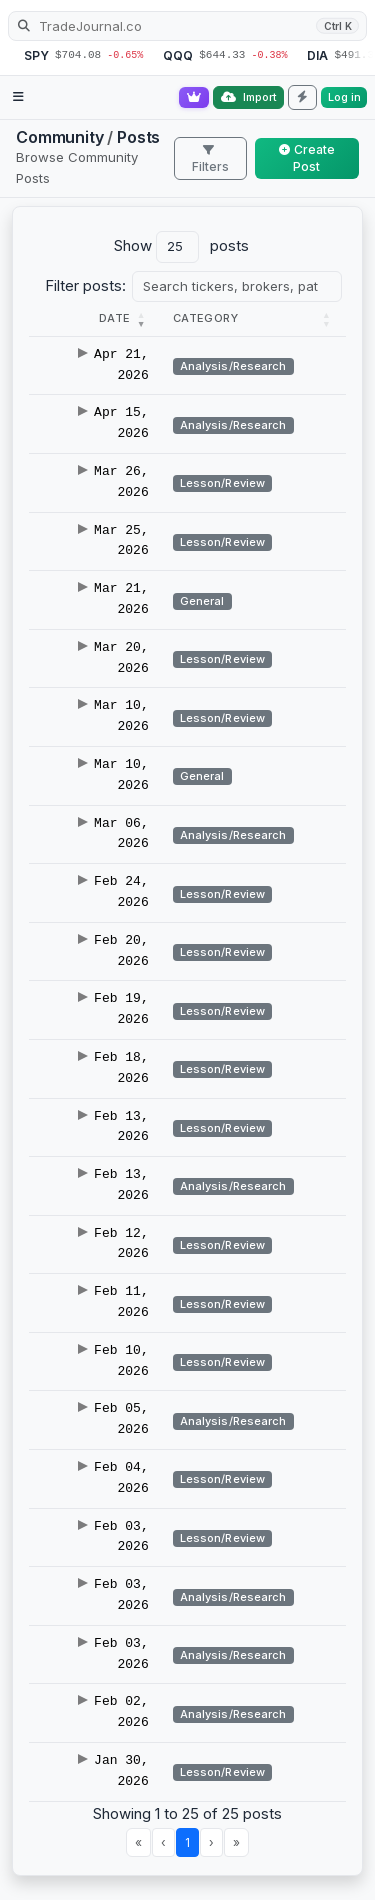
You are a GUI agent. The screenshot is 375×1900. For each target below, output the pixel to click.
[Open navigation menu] (18, 97)
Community (60, 137)
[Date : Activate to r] (95, 319)
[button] (115, 318)
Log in (344, 97)
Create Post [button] (307, 158)
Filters (210, 159)
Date (115, 318)
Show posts (181, 247)
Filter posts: (85, 285)
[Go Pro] (194, 97)
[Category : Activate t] (253, 319)
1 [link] (187, 1842)
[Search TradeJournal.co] (187, 26)
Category (206, 318)
